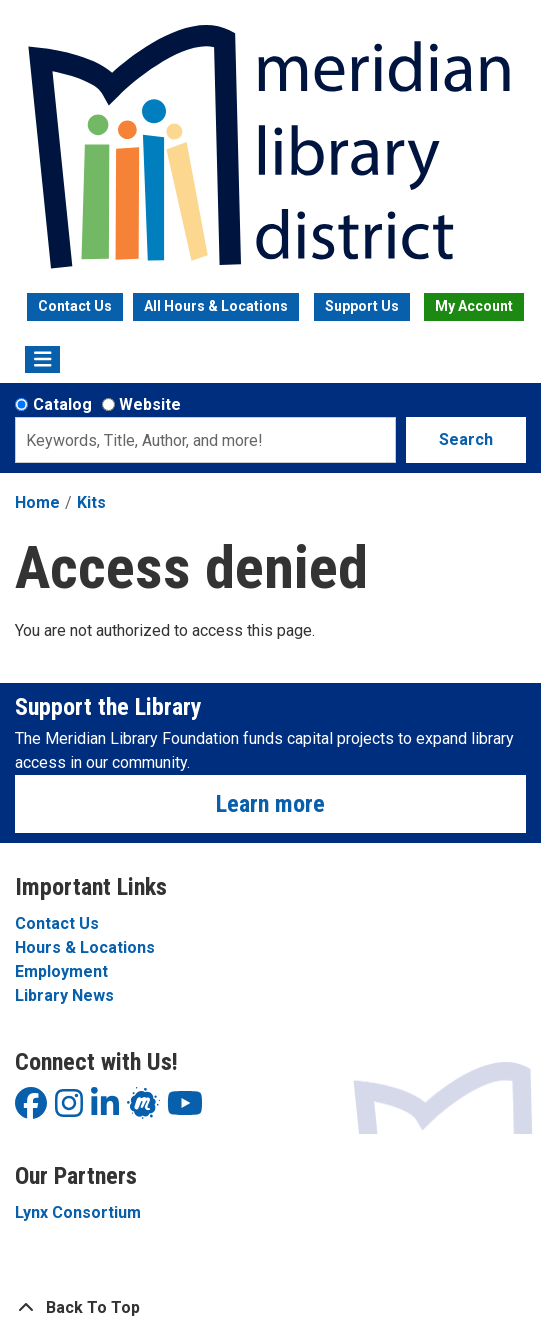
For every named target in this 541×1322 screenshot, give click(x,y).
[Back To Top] (270, 1308)
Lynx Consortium (78, 1212)
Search (466, 439)
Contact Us (75, 306)
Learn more (270, 804)
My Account (474, 306)
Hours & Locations (85, 947)
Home (37, 502)
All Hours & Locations (216, 306)
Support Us (362, 306)
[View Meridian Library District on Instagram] (69, 1109)
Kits (91, 502)
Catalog (62, 404)
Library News (64, 995)
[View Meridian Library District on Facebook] (31, 1109)
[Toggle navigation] (42, 360)
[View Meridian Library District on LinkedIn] (105, 1109)
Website (150, 404)
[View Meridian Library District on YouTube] (185, 1109)
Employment (61, 971)
